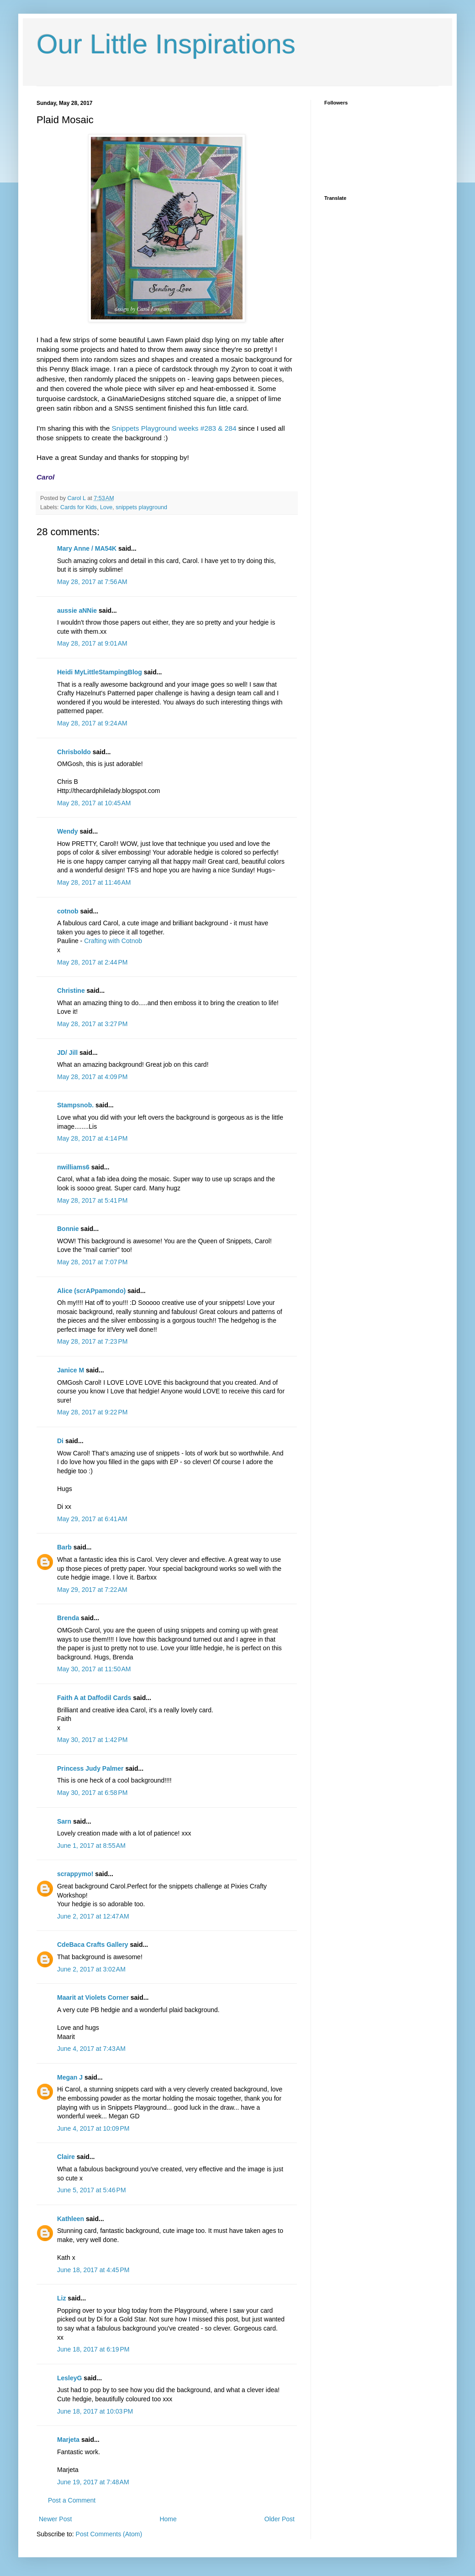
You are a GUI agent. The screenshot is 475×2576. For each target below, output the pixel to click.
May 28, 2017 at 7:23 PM (92, 1341)
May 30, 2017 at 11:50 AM (94, 1669)
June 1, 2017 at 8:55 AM (91, 1845)
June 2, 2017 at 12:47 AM (93, 1916)
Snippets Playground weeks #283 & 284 (174, 428)
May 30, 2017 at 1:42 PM (92, 1739)
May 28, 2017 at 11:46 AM (94, 882)
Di (60, 1440)
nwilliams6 (73, 1167)
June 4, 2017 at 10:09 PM (93, 2128)
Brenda (68, 1618)
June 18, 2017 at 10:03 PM (95, 2411)
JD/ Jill (67, 1052)
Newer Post (55, 2519)
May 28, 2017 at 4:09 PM (92, 1076)
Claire (66, 2156)
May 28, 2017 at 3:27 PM (92, 1023)
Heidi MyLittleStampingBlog (99, 672)
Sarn (64, 1821)
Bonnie (68, 1228)
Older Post (279, 2519)
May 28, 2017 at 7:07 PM (92, 1262)
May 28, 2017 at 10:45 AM (94, 803)
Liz (61, 2298)
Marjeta (68, 2439)
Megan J (70, 2077)
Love (106, 507)
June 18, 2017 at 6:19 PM (93, 2349)
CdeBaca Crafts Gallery (92, 1944)
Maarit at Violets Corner (93, 1997)
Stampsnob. (75, 1105)
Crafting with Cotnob (113, 940)
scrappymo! (75, 1873)
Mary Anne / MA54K (86, 548)
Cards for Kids (78, 507)
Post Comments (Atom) (109, 2534)
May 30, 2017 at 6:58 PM (92, 1792)
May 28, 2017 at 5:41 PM (92, 1200)
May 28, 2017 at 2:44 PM (92, 962)
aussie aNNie (77, 610)
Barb (64, 1547)
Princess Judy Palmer (90, 1768)
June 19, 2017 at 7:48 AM (93, 2482)
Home (167, 2519)
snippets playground (141, 507)
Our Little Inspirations (166, 44)
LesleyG (69, 2378)
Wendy (67, 831)
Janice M (70, 1370)
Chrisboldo (74, 752)
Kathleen (70, 2218)
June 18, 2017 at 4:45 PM (93, 2270)
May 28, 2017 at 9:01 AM (92, 643)
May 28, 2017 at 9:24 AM (92, 723)
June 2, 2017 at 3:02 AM (91, 1969)
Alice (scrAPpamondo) (91, 1290)
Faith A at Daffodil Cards (94, 1697)
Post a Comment (71, 2500)
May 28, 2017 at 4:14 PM (92, 1138)
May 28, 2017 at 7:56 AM (92, 581)
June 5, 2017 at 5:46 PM (91, 2190)
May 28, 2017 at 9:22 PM (92, 1412)
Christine (71, 990)
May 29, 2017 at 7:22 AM (92, 1589)
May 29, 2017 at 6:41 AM (92, 1519)
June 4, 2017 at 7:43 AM (91, 2048)
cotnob (68, 911)
